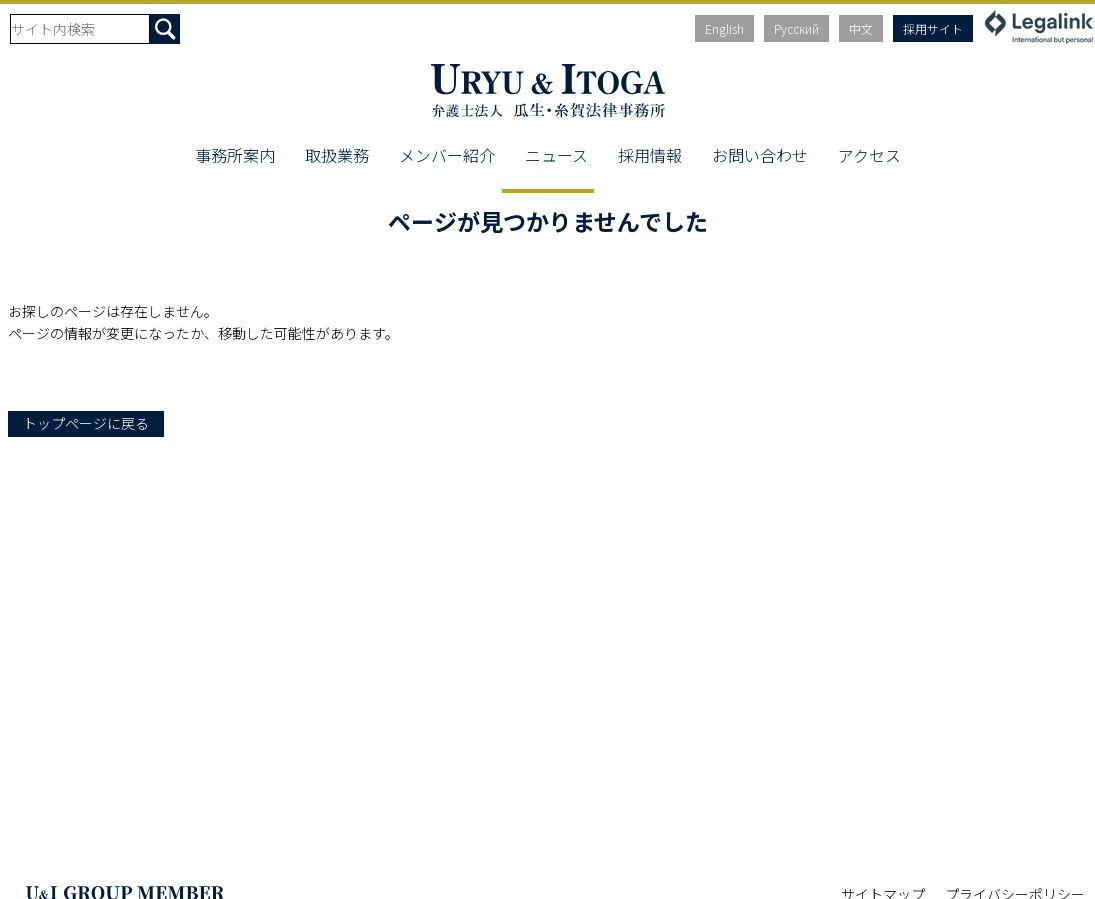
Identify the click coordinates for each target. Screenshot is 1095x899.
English (724, 28)
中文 (861, 28)
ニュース (556, 155)
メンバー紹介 (447, 155)
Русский (796, 28)
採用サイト (933, 28)
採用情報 (650, 155)
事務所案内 (235, 155)
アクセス (869, 155)
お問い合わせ (760, 155)
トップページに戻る (86, 423)
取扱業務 (337, 155)
